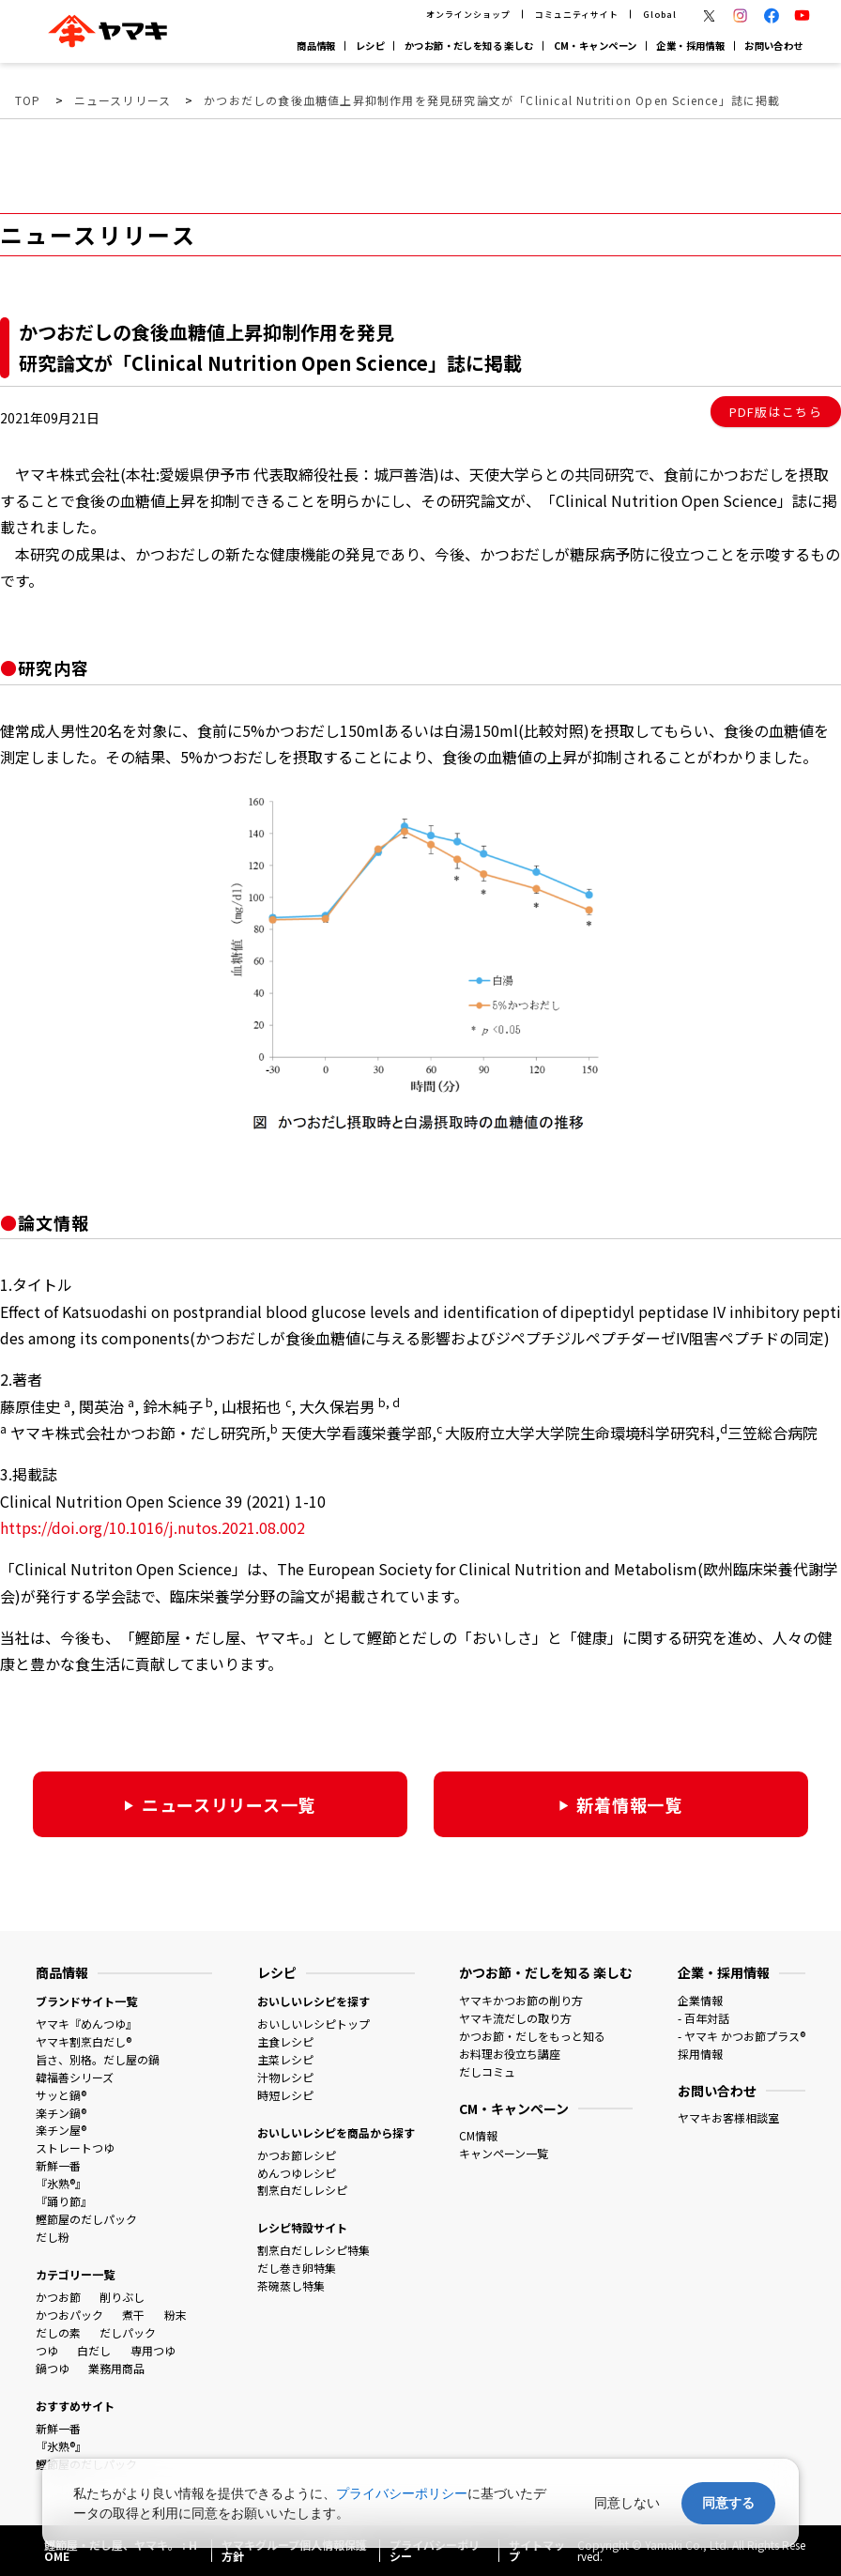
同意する (728, 2502)
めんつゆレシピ (296, 2173)
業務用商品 (116, 2368)
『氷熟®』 (61, 2183)
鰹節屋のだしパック (86, 2219)
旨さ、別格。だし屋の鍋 (98, 2059)
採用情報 (700, 2054)
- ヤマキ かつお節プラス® (741, 2036)
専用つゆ (153, 2350)
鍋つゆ (52, 2368)
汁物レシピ (285, 2077)
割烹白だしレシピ (302, 2190)
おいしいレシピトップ (313, 2024)
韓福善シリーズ (75, 2077)
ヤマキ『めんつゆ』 (86, 2024)
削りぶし (122, 2297)
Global (659, 14)
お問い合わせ (773, 45)
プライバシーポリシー (401, 2493)
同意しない (627, 2502)
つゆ (47, 2350)
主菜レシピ (285, 2059)
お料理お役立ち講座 (509, 2054)
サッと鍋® (61, 2095)
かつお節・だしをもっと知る (532, 2036)
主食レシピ (285, 2041)
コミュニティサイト (576, 14)
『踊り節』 (64, 2201)
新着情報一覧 (628, 1804)
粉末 (175, 2315)
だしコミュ (487, 2071)
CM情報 (478, 2135)
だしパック (127, 2332)
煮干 (133, 2315)
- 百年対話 (703, 2018)
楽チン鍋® (61, 2113)
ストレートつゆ (75, 2147)
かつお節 (58, 2297)
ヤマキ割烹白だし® (83, 2041)
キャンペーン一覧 (503, 2153)
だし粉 (52, 2237)
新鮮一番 (58, 2165)
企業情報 (700, 2000)
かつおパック (69, 2315)
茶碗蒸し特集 (291, 2285)
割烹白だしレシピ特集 (313, 2250)
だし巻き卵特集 (296, 2268)
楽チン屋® (61, 2130)
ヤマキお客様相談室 (728, 2117)
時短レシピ (285, 2095)
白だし (94, 2350)
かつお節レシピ (296, 2155)
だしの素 (58, 2332)
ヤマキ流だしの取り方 (515, 2018)
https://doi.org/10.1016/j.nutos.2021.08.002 (152, 1527)
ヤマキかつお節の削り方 (521, 2000)
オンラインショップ (468, 14)
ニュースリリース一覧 (228, 1804)
